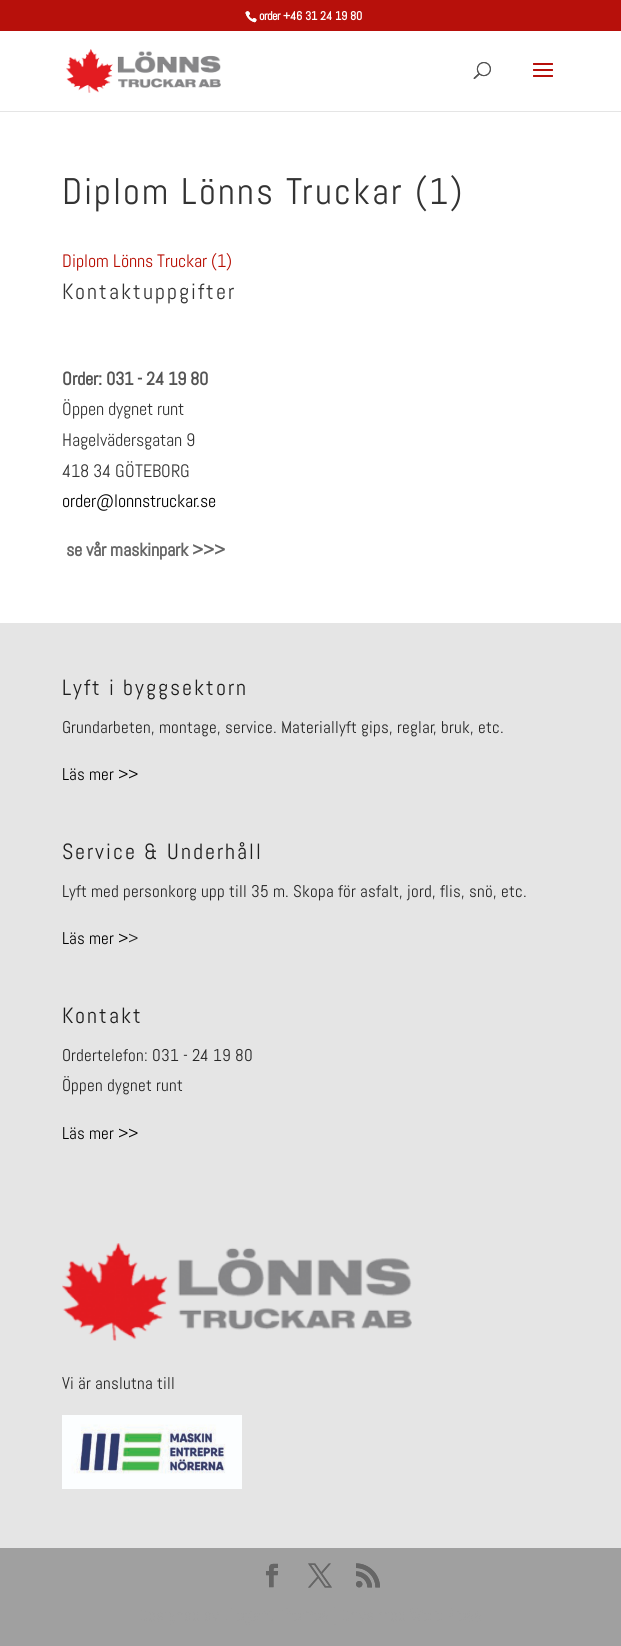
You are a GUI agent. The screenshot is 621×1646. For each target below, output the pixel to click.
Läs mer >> (100, 774)
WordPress (446, 1615)
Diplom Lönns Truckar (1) (147, 260)
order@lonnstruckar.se (139, 500)
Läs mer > (95, 938)
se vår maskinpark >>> (143, 549)
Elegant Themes (276, 1615)
